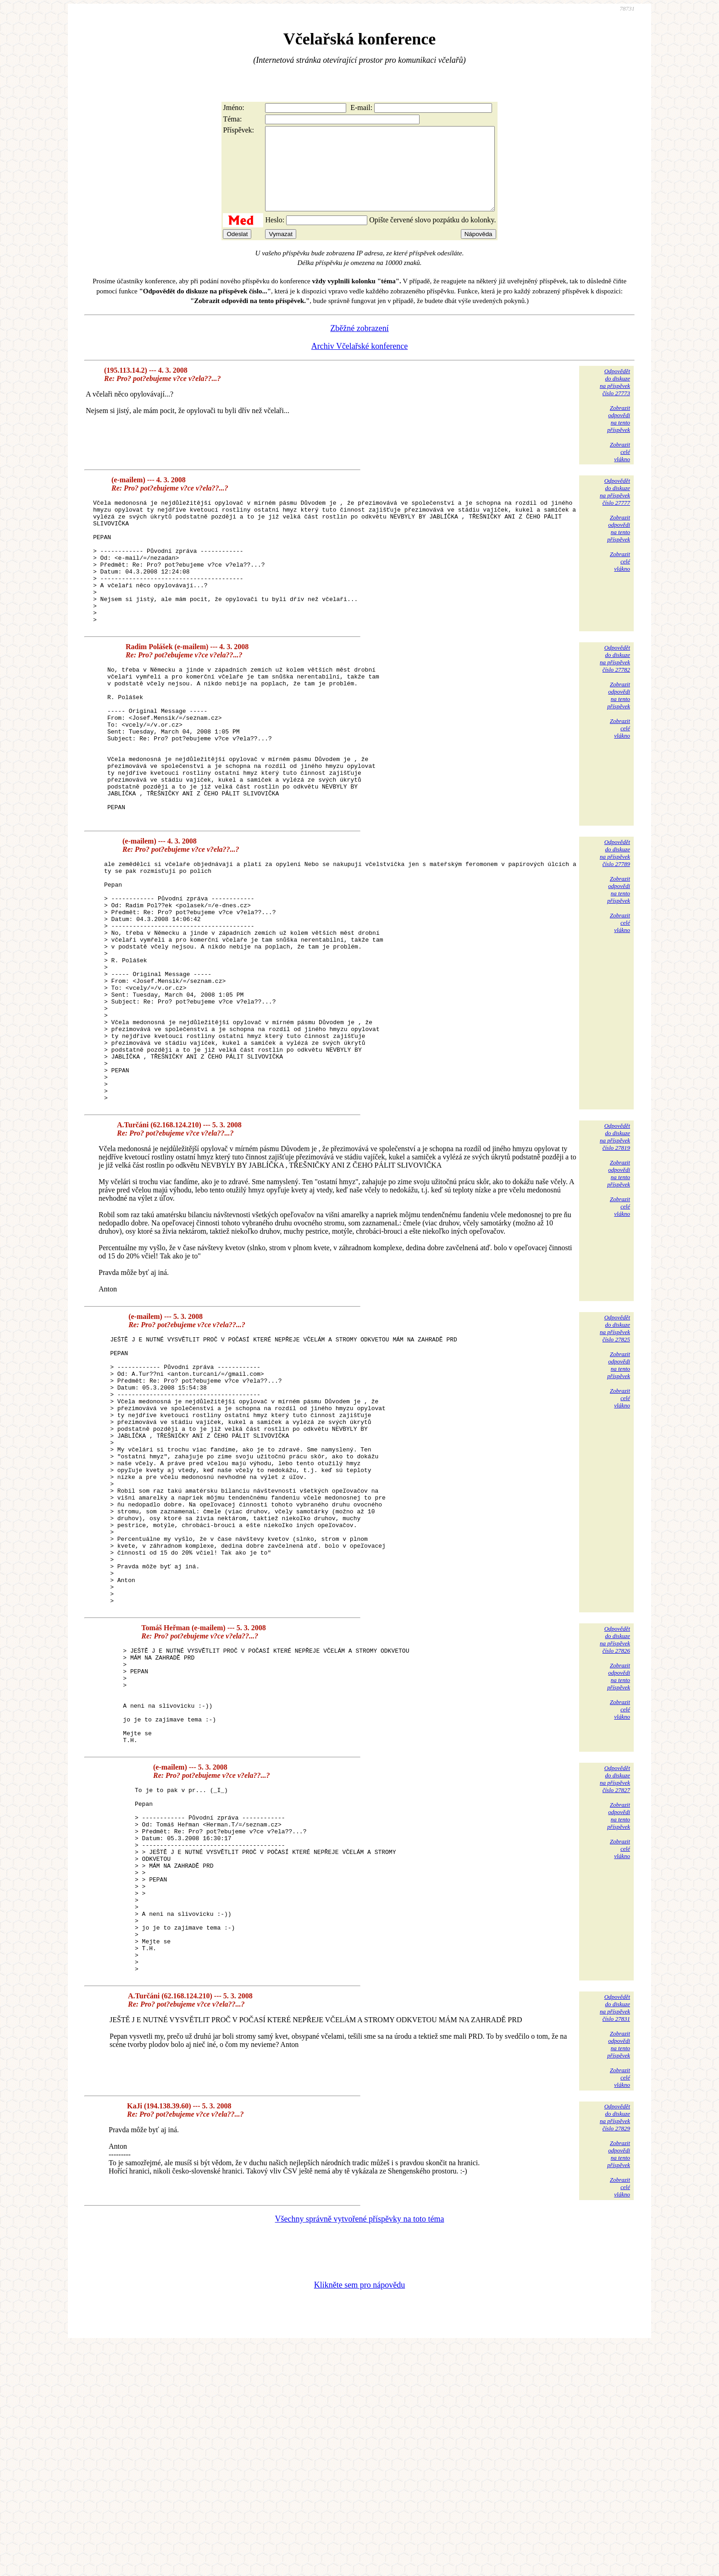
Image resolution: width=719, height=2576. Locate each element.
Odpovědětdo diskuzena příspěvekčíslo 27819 (615, 1256)
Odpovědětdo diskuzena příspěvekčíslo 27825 (615, 1448)
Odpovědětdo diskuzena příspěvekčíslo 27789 (615, 924)
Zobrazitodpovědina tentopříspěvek (618, 435)
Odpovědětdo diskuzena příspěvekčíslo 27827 (615, 1971)
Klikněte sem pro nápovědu (359, 2514)
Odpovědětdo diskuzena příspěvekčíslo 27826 (615, 1812)
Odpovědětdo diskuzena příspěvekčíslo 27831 (615, 2237)
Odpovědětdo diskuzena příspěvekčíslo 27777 (615, 508)
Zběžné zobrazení (359, 344)
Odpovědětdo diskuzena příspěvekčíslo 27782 (615, 699)
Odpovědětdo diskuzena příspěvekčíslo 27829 (615, 2347)
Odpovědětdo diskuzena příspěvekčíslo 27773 (615, 398)
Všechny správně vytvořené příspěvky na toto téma (359, 2448)
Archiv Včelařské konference (359, 362)
